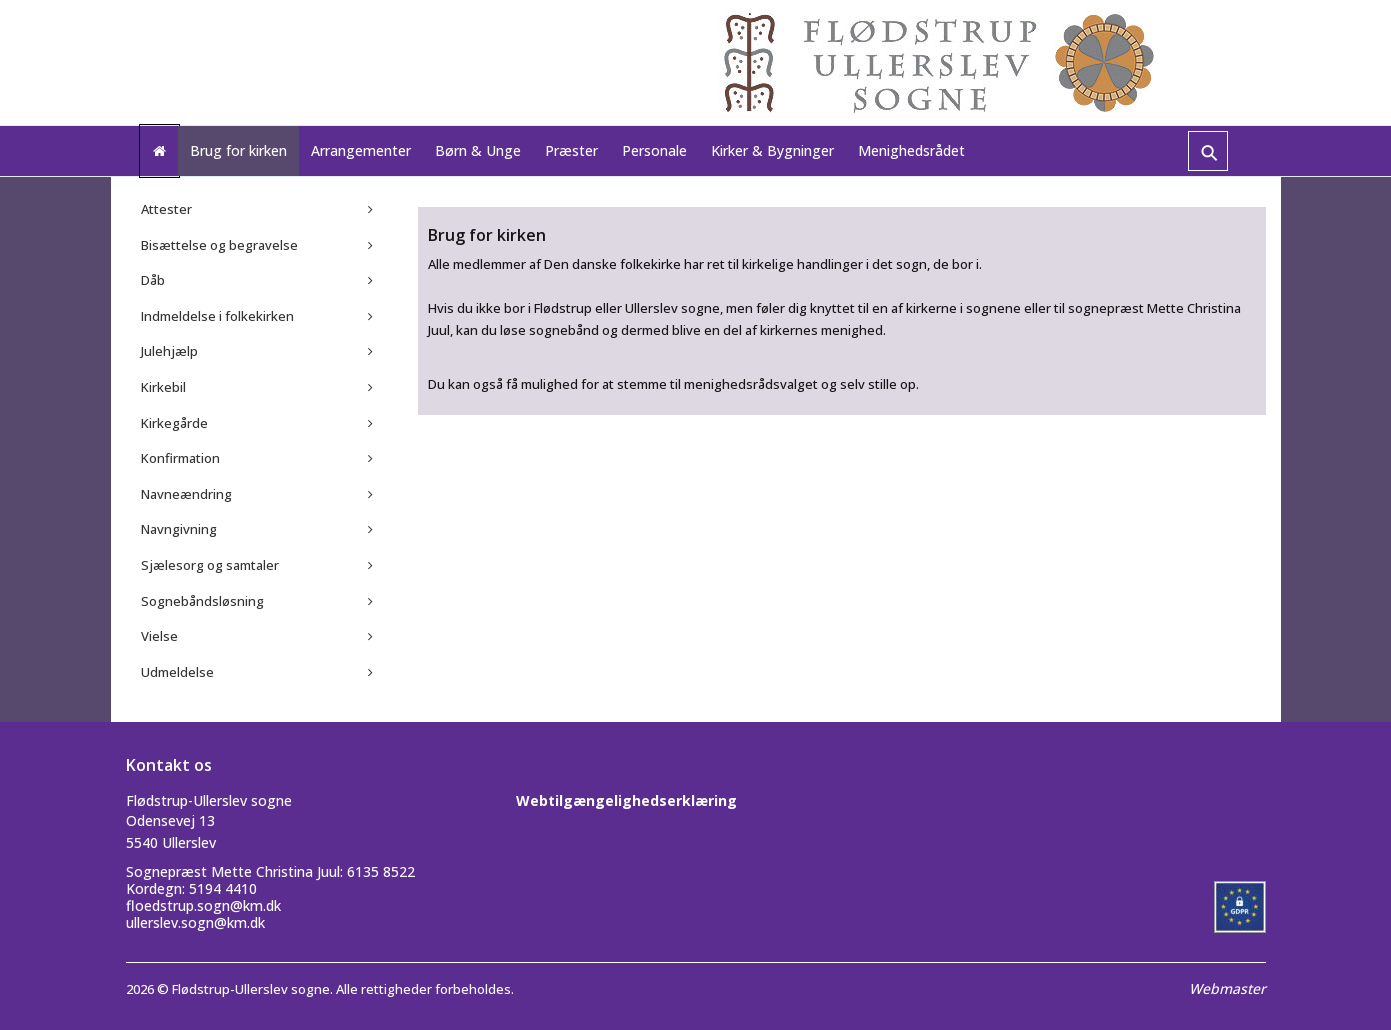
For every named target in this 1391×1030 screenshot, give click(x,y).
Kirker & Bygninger (772, 150)
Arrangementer (361, 150)
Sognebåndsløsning (202, 601)
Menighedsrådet (911, 150)
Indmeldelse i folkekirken (217, 316)
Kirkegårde (174, 423)
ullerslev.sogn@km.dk (195, 922)
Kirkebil (163, 387)
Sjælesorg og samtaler (210, 565)
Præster (571, 150)
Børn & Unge (478, 150)
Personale (654, 150)
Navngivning (179, 529)
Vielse (159, 636)
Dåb (153, 280)
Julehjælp (169, 351)
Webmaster (1227, 988)
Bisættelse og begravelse (219, 245)
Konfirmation (180, 458)
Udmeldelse (177, 672)
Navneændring (186, 494)
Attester (166, 209)
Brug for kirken (238, 150)
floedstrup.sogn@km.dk (203, 905)
